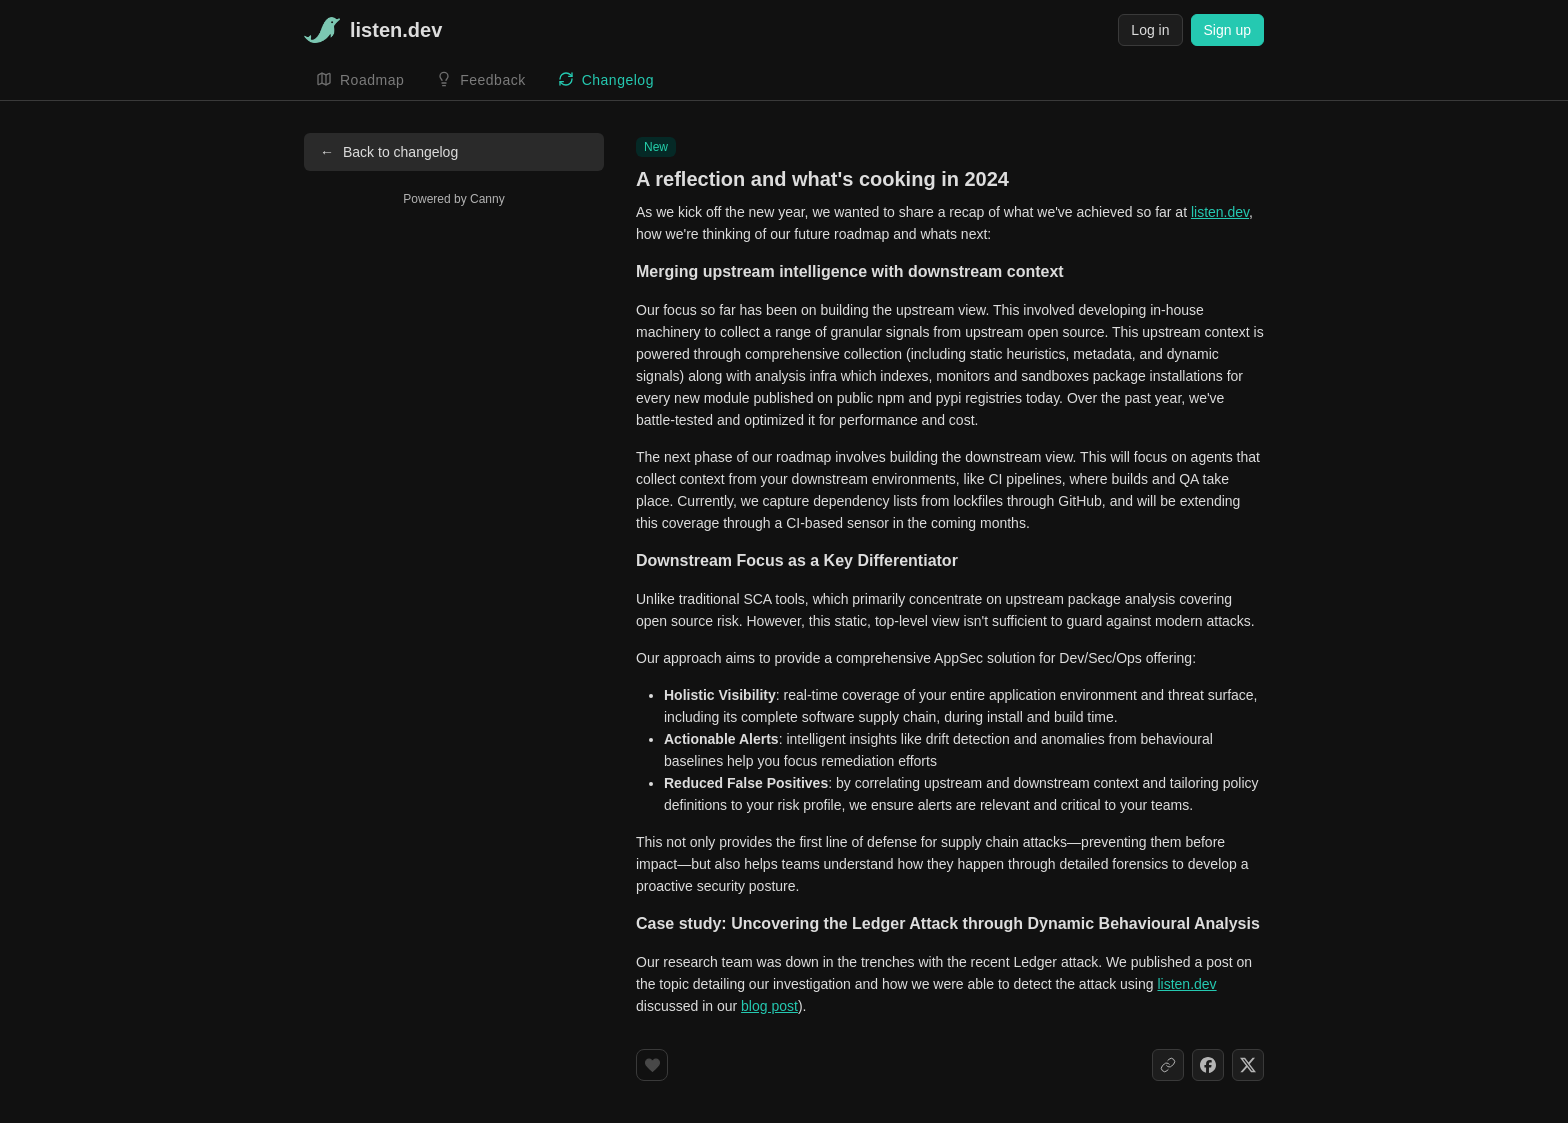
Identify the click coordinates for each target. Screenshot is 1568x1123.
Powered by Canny (453, 199)
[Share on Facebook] (1208, 1065)
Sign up (1227, 30)
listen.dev (1220, 212)
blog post (769, 1006)
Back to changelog (389, 152)
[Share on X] (1248, 1065)
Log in (1150, 30)
